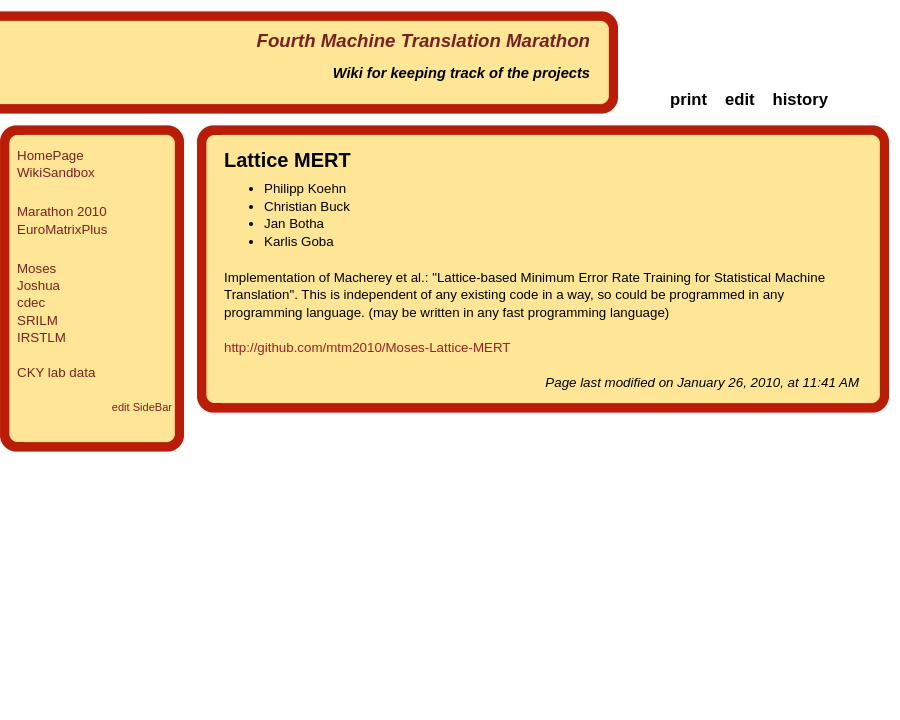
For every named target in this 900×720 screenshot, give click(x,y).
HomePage (50, 155)
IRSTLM (41, 337)
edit (740, 99)
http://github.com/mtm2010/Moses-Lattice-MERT (367, 347)
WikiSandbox (56, 172)
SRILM (37, 320)
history (800, 99)
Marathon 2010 (62, 211)
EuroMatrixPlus (62, 229)
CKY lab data (56, 372)
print (688, 99)
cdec (31, 302)
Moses (36, 268)
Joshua (38, 285)
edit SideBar (142, 407)
